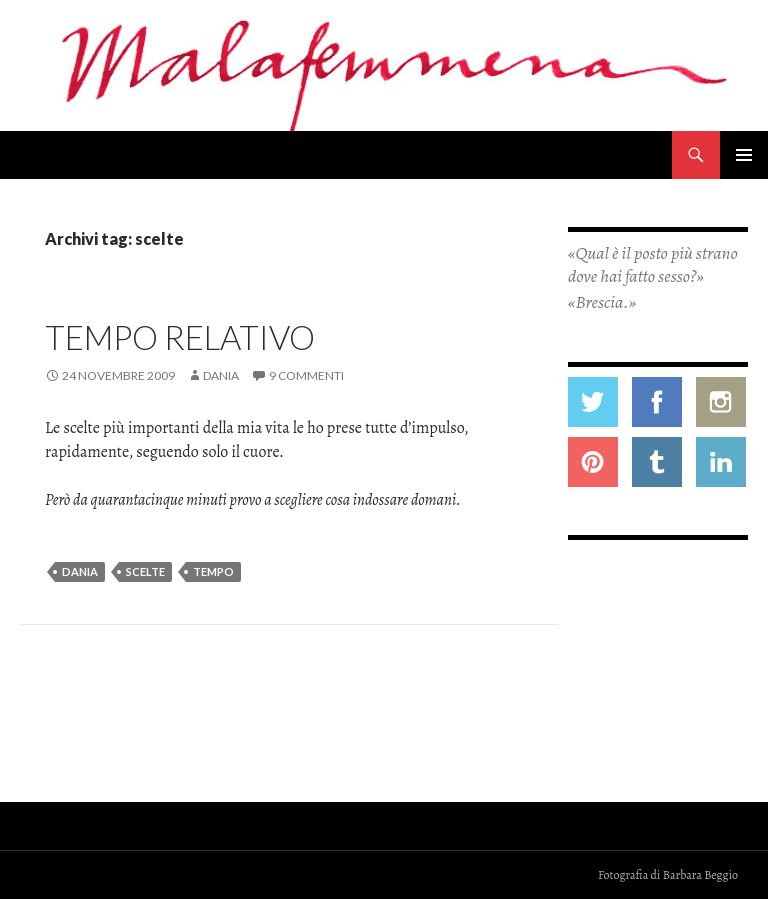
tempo (213, 571)
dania (80, 571)
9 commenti (306, 375)
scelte (145, 571)
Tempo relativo (180, 337)
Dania (221, 375)
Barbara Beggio (700, 875)
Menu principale (744, 155)
